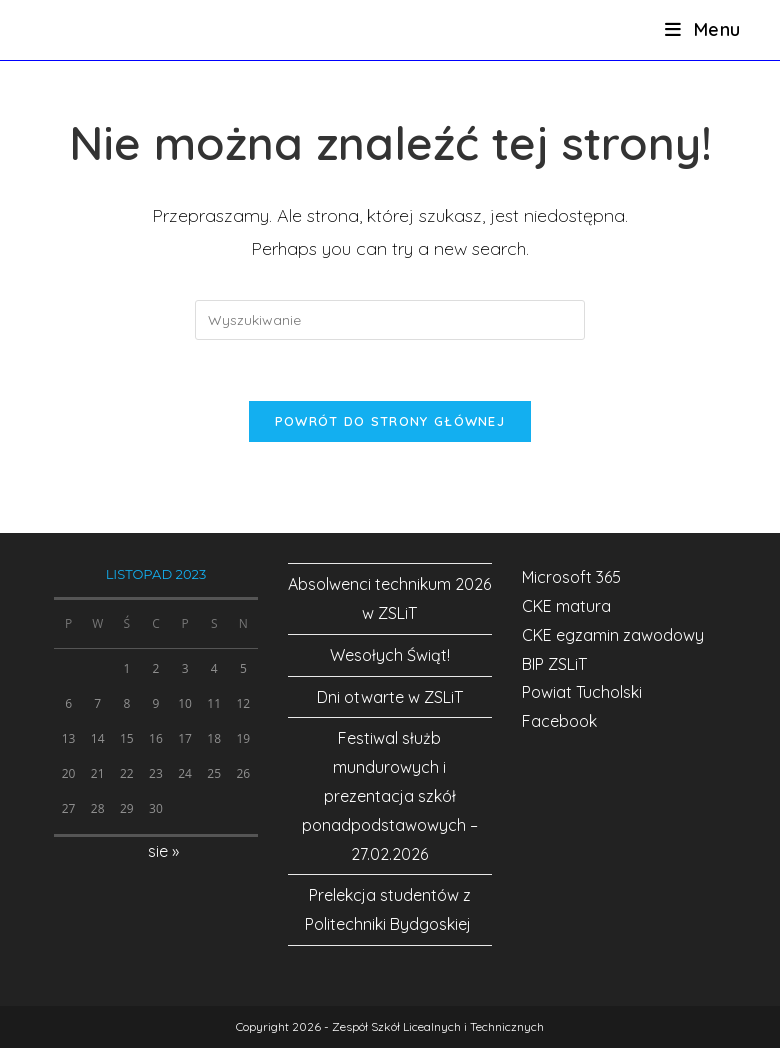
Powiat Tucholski (582, 692)
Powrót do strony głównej (390, 421)
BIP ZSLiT (554, 664)
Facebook (559, 721)
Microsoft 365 (571, 577)
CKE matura (566, 606)
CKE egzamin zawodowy (613, 635)
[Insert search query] (390, 320)
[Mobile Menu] (703, 29)
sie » (163, 851)
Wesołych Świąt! (390, 655)
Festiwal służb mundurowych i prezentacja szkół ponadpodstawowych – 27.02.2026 (390, 795)
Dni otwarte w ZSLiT (390, 697)
